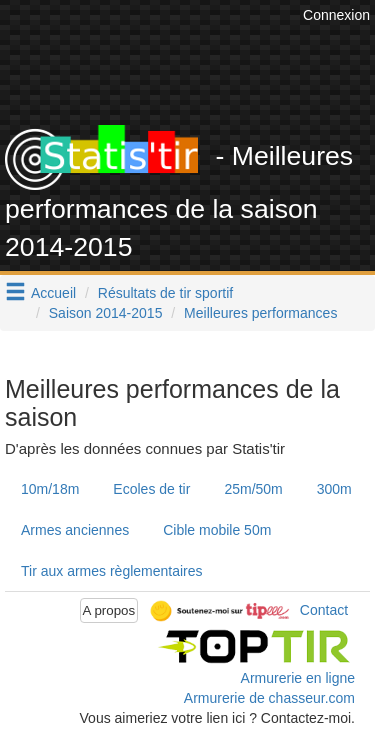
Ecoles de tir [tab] (151, 489)
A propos (109, 610)
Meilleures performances (260, 313)
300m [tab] (334, 489)
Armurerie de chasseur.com (269, 698)
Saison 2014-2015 (106, 313)
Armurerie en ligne (298, 678)
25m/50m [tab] (253, 489)
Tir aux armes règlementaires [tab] (112, 571)
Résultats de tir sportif (165, 293)
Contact (324, 609)
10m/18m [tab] (50, 489)
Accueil (53, 293)
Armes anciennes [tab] (75, 530)
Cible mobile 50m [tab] (217, 530)
